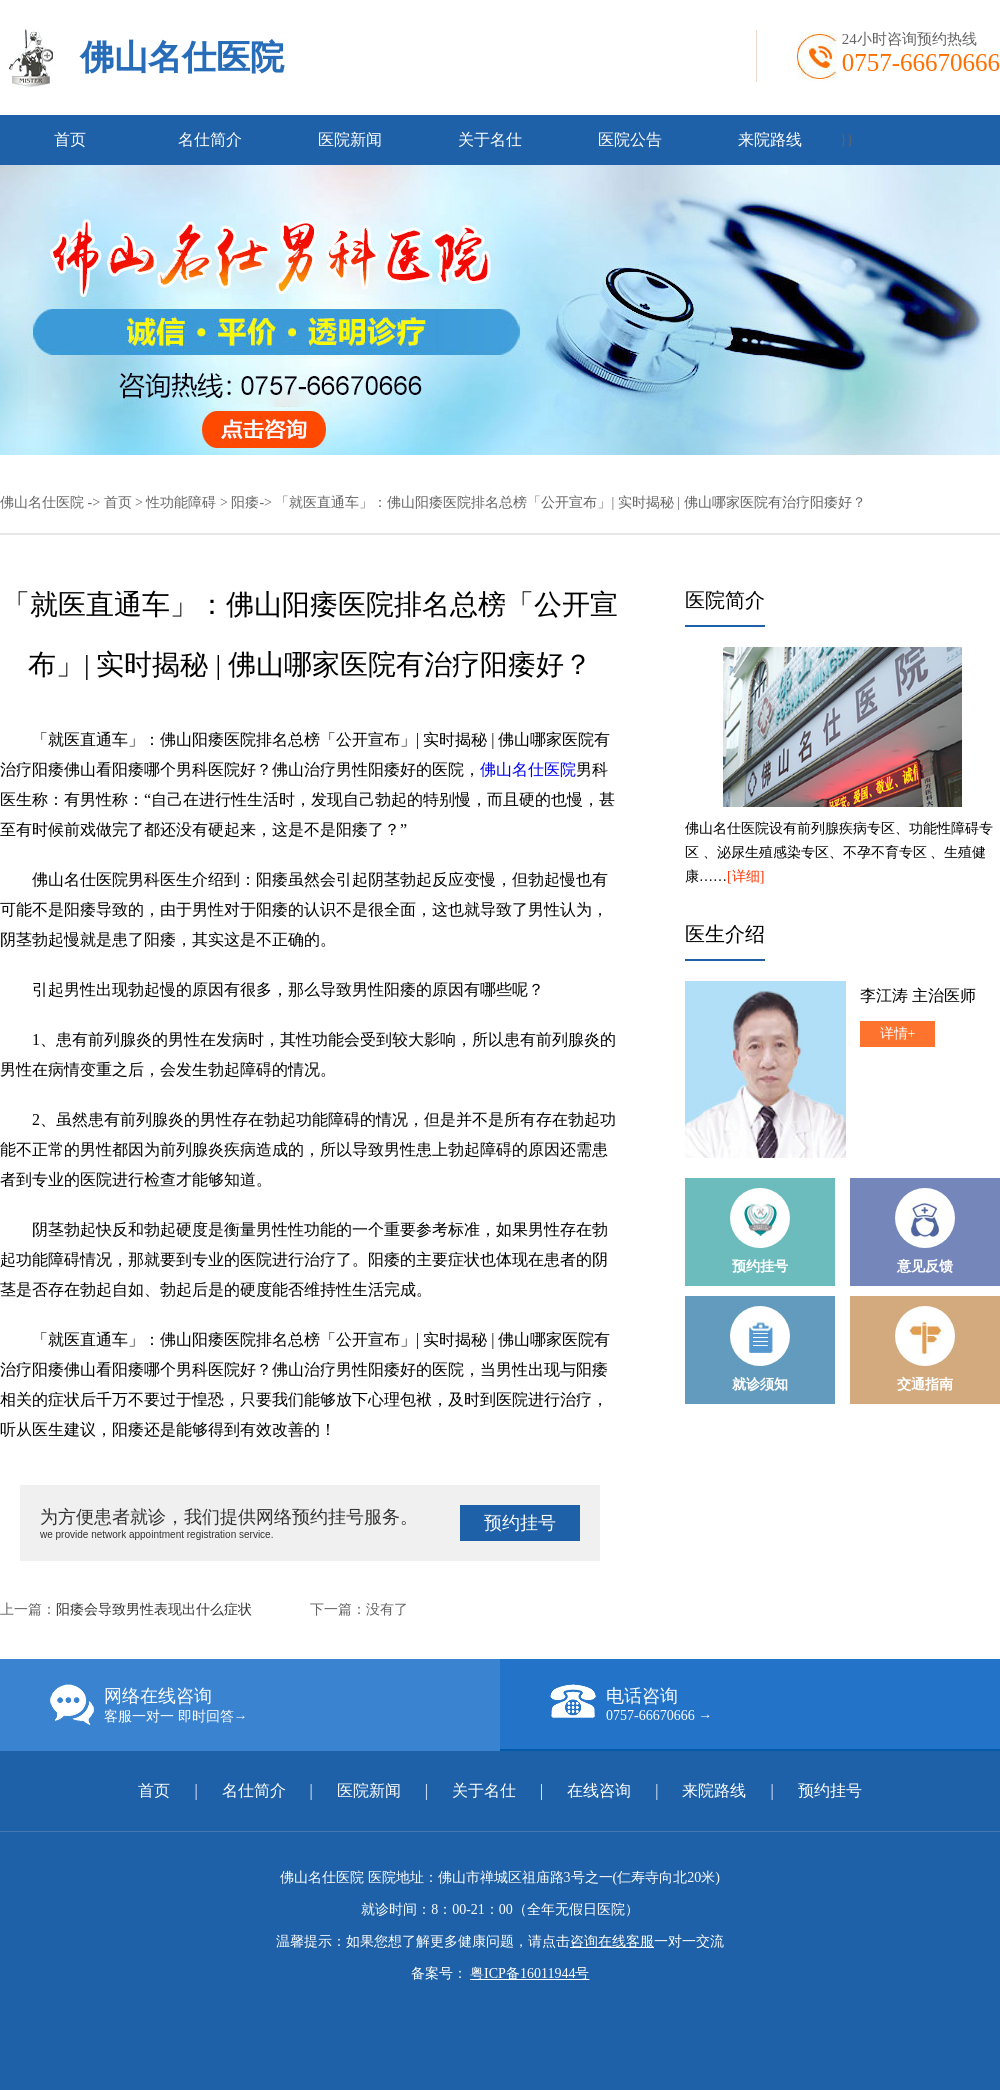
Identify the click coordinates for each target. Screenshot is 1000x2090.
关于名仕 (490, 139)
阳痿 (245, 502)
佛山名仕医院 (182, 57)
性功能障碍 (181, 502)
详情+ (898, 1033)
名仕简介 (210, 139)
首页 (70, 139)
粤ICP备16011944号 (529, 1973)
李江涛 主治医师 (918, 995)
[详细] (745, 876)
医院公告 (630, 139)
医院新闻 (350, 139)
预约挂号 (520, 1523)
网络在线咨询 (275, 1705)
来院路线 (770, 139)
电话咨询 (775, 1704)
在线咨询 (599, 1790)
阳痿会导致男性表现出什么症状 (154, 1609)
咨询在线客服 (612, 1941)
